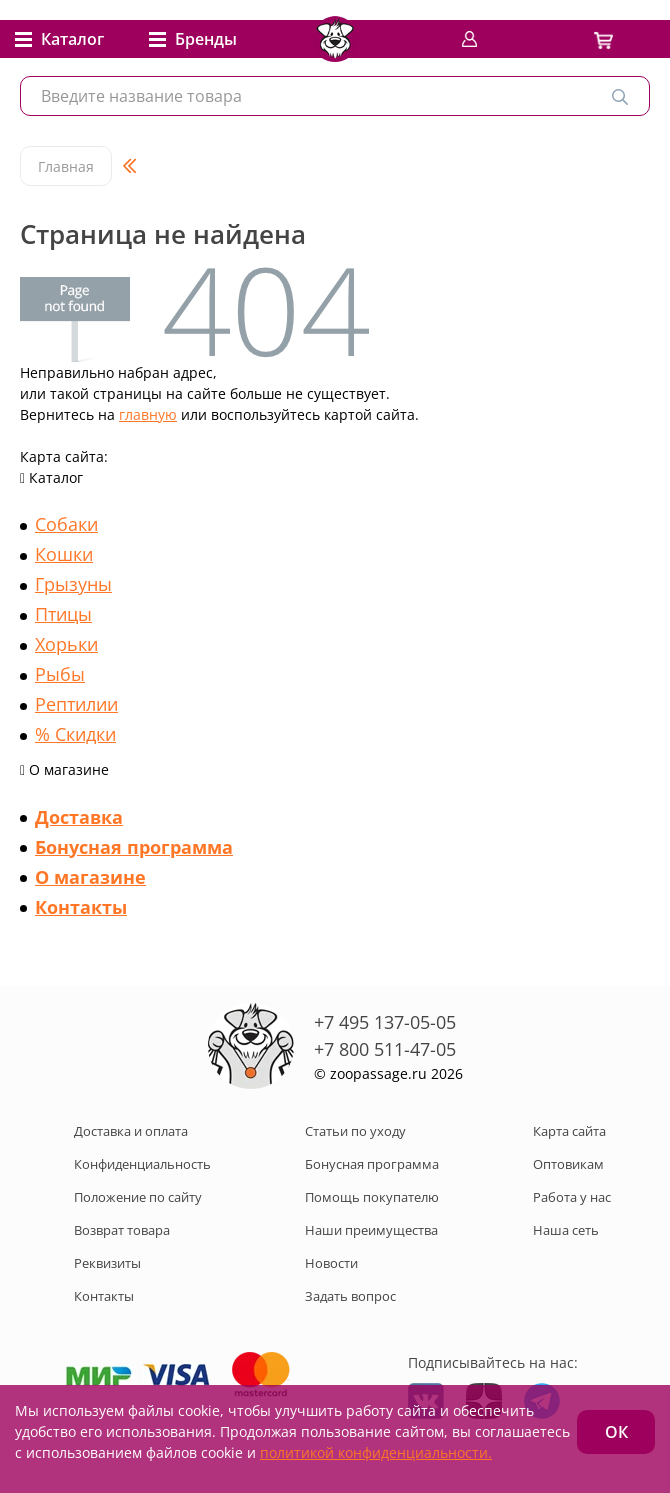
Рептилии (76, 704)
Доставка (79, 817)
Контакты (81, 907)
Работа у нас (572, 1197)
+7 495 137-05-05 (385, 1022)
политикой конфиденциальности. (376, 1452)
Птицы (63, 614)
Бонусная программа (134, 847)
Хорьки (66, 644)
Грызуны (73, 584)
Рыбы (60, 674)
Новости (331, 1263)
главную (148, 414)
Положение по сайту (138, 1197)
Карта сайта (569, 1131)
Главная (66, 166)
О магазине (90, 877)
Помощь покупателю (372, 1197)
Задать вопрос (350, 1296)
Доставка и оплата (131, 1131)
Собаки (66, 524)
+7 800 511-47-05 (385, 1049)
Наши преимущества (371, 1230)
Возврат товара (122, 1230)
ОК (616, 1432)
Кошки (64, 554)
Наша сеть (566, 1230)
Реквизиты (107, 1263)
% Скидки (75, 734)
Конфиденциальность (142, 1164)
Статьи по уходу (355, 1131)
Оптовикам (568, 1164)
